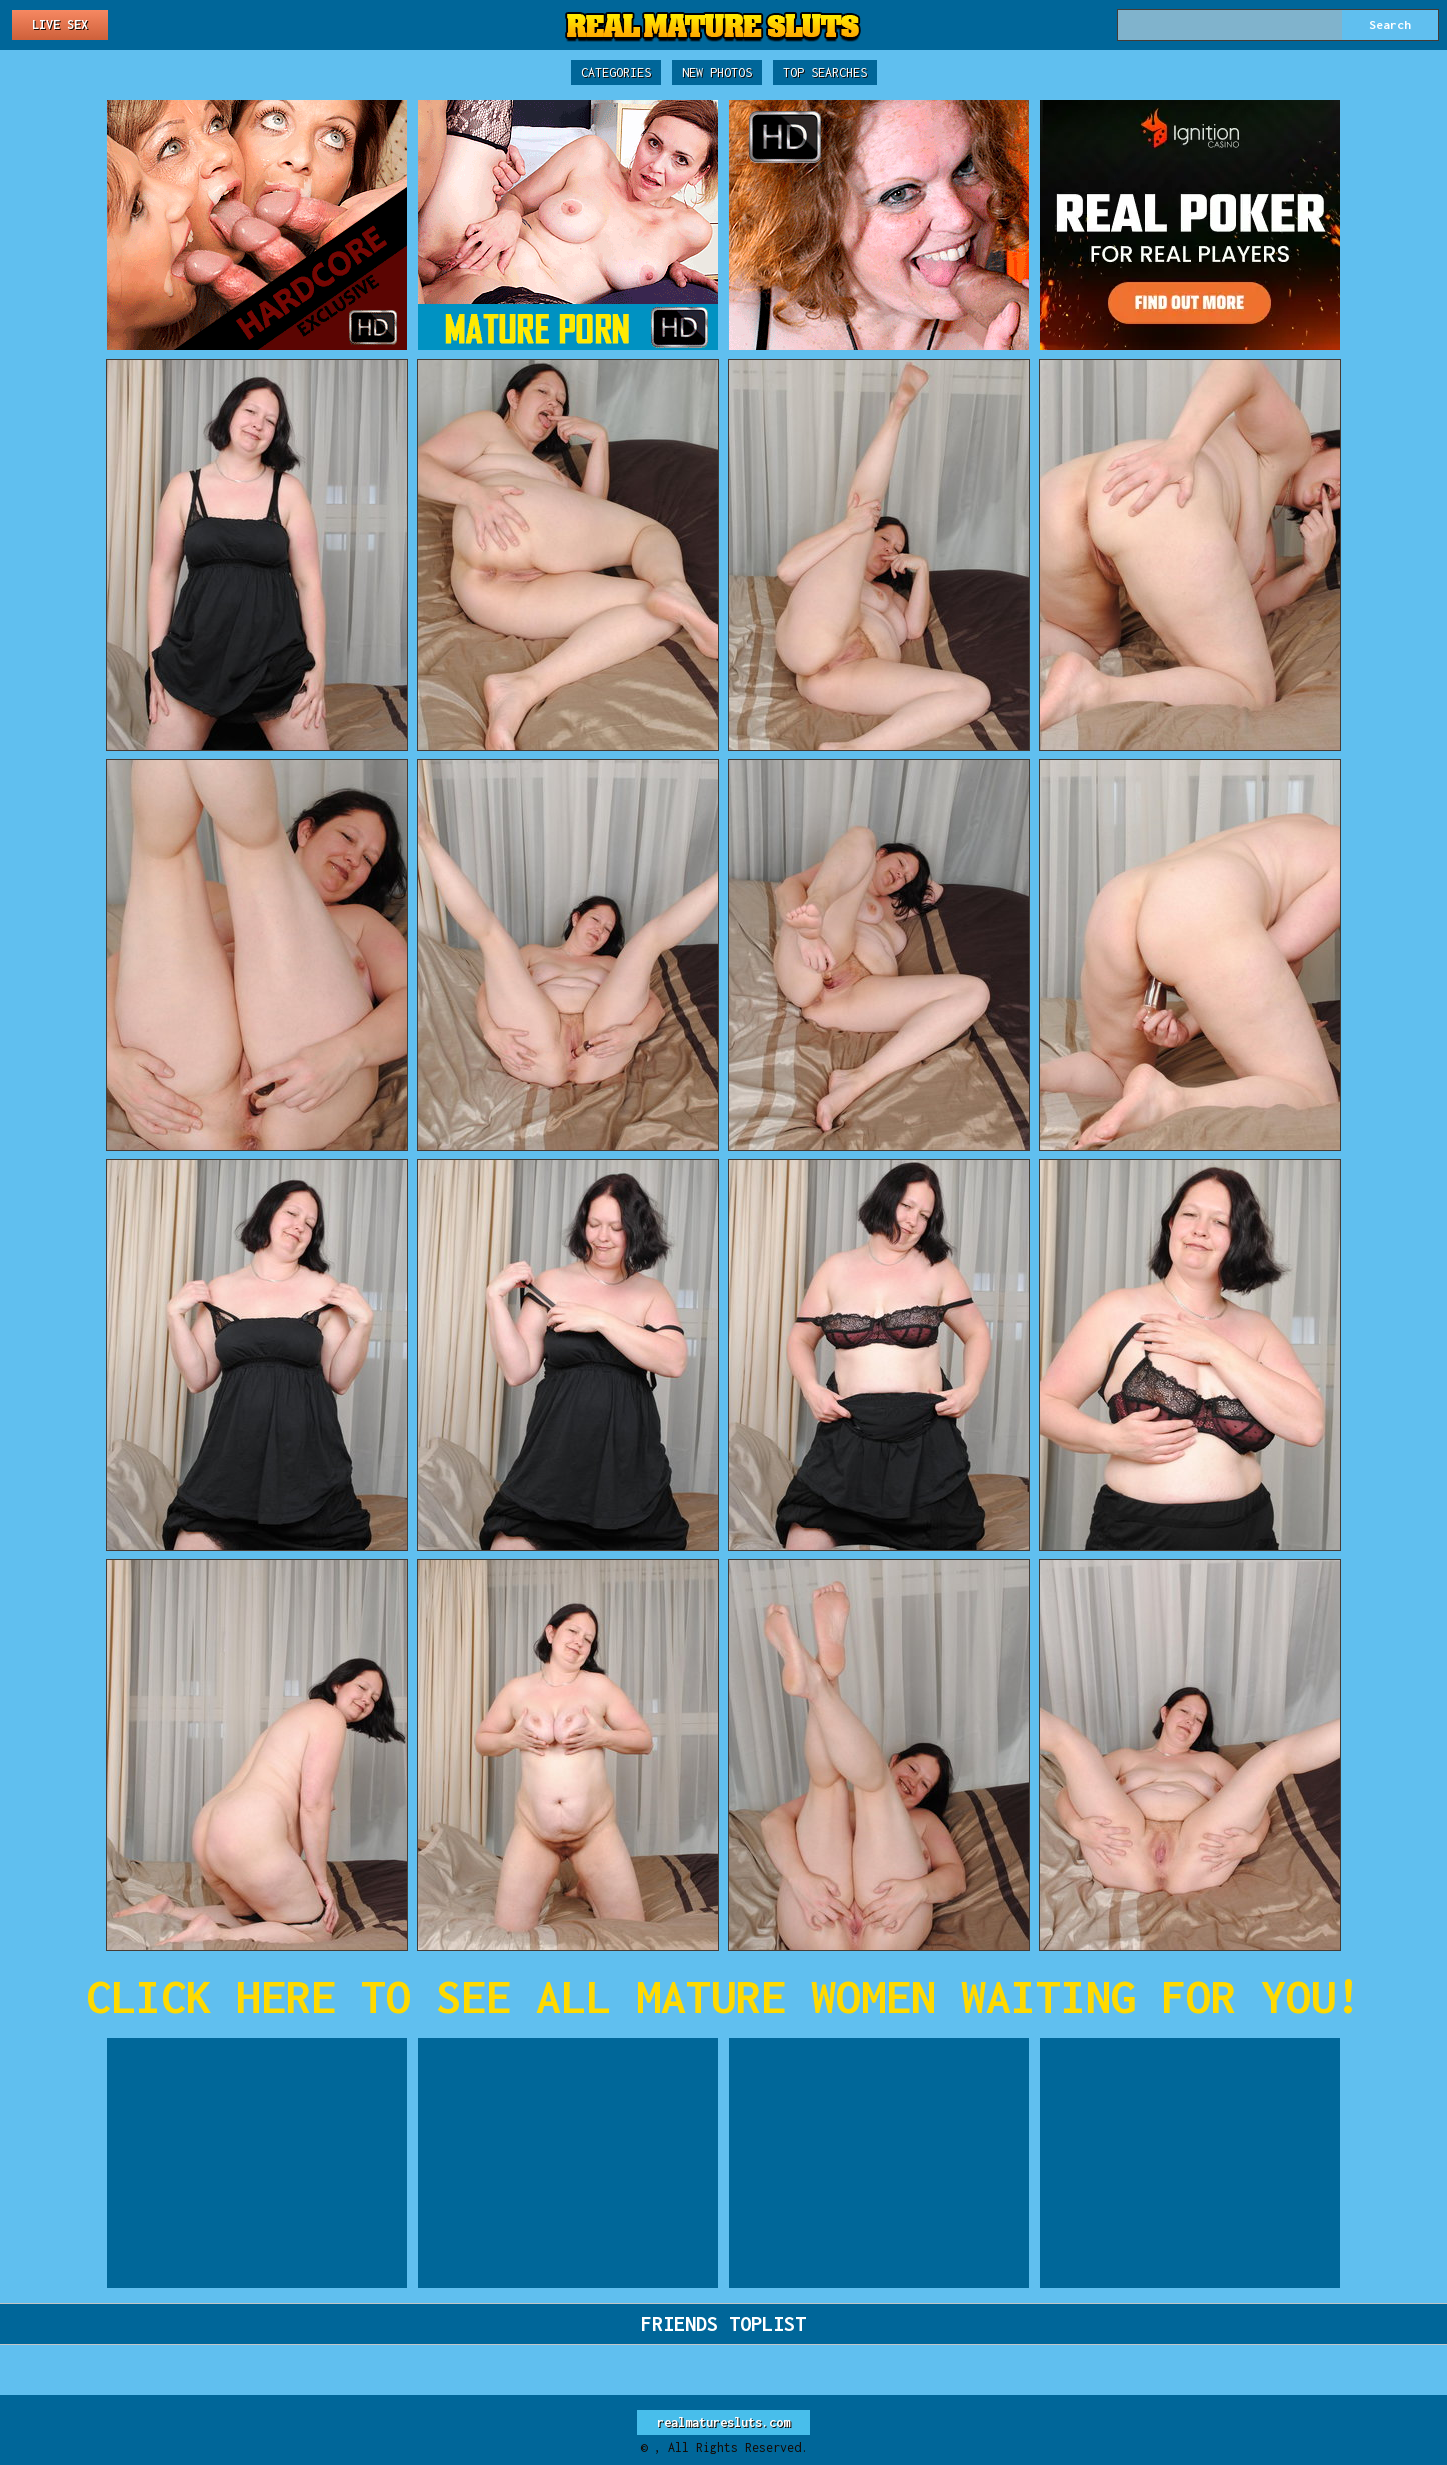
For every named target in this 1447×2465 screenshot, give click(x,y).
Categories (616, 72)
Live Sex (60, 24)
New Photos (717, 72)
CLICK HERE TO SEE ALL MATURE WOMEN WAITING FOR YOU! (723, 1996)
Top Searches (825, 72)
